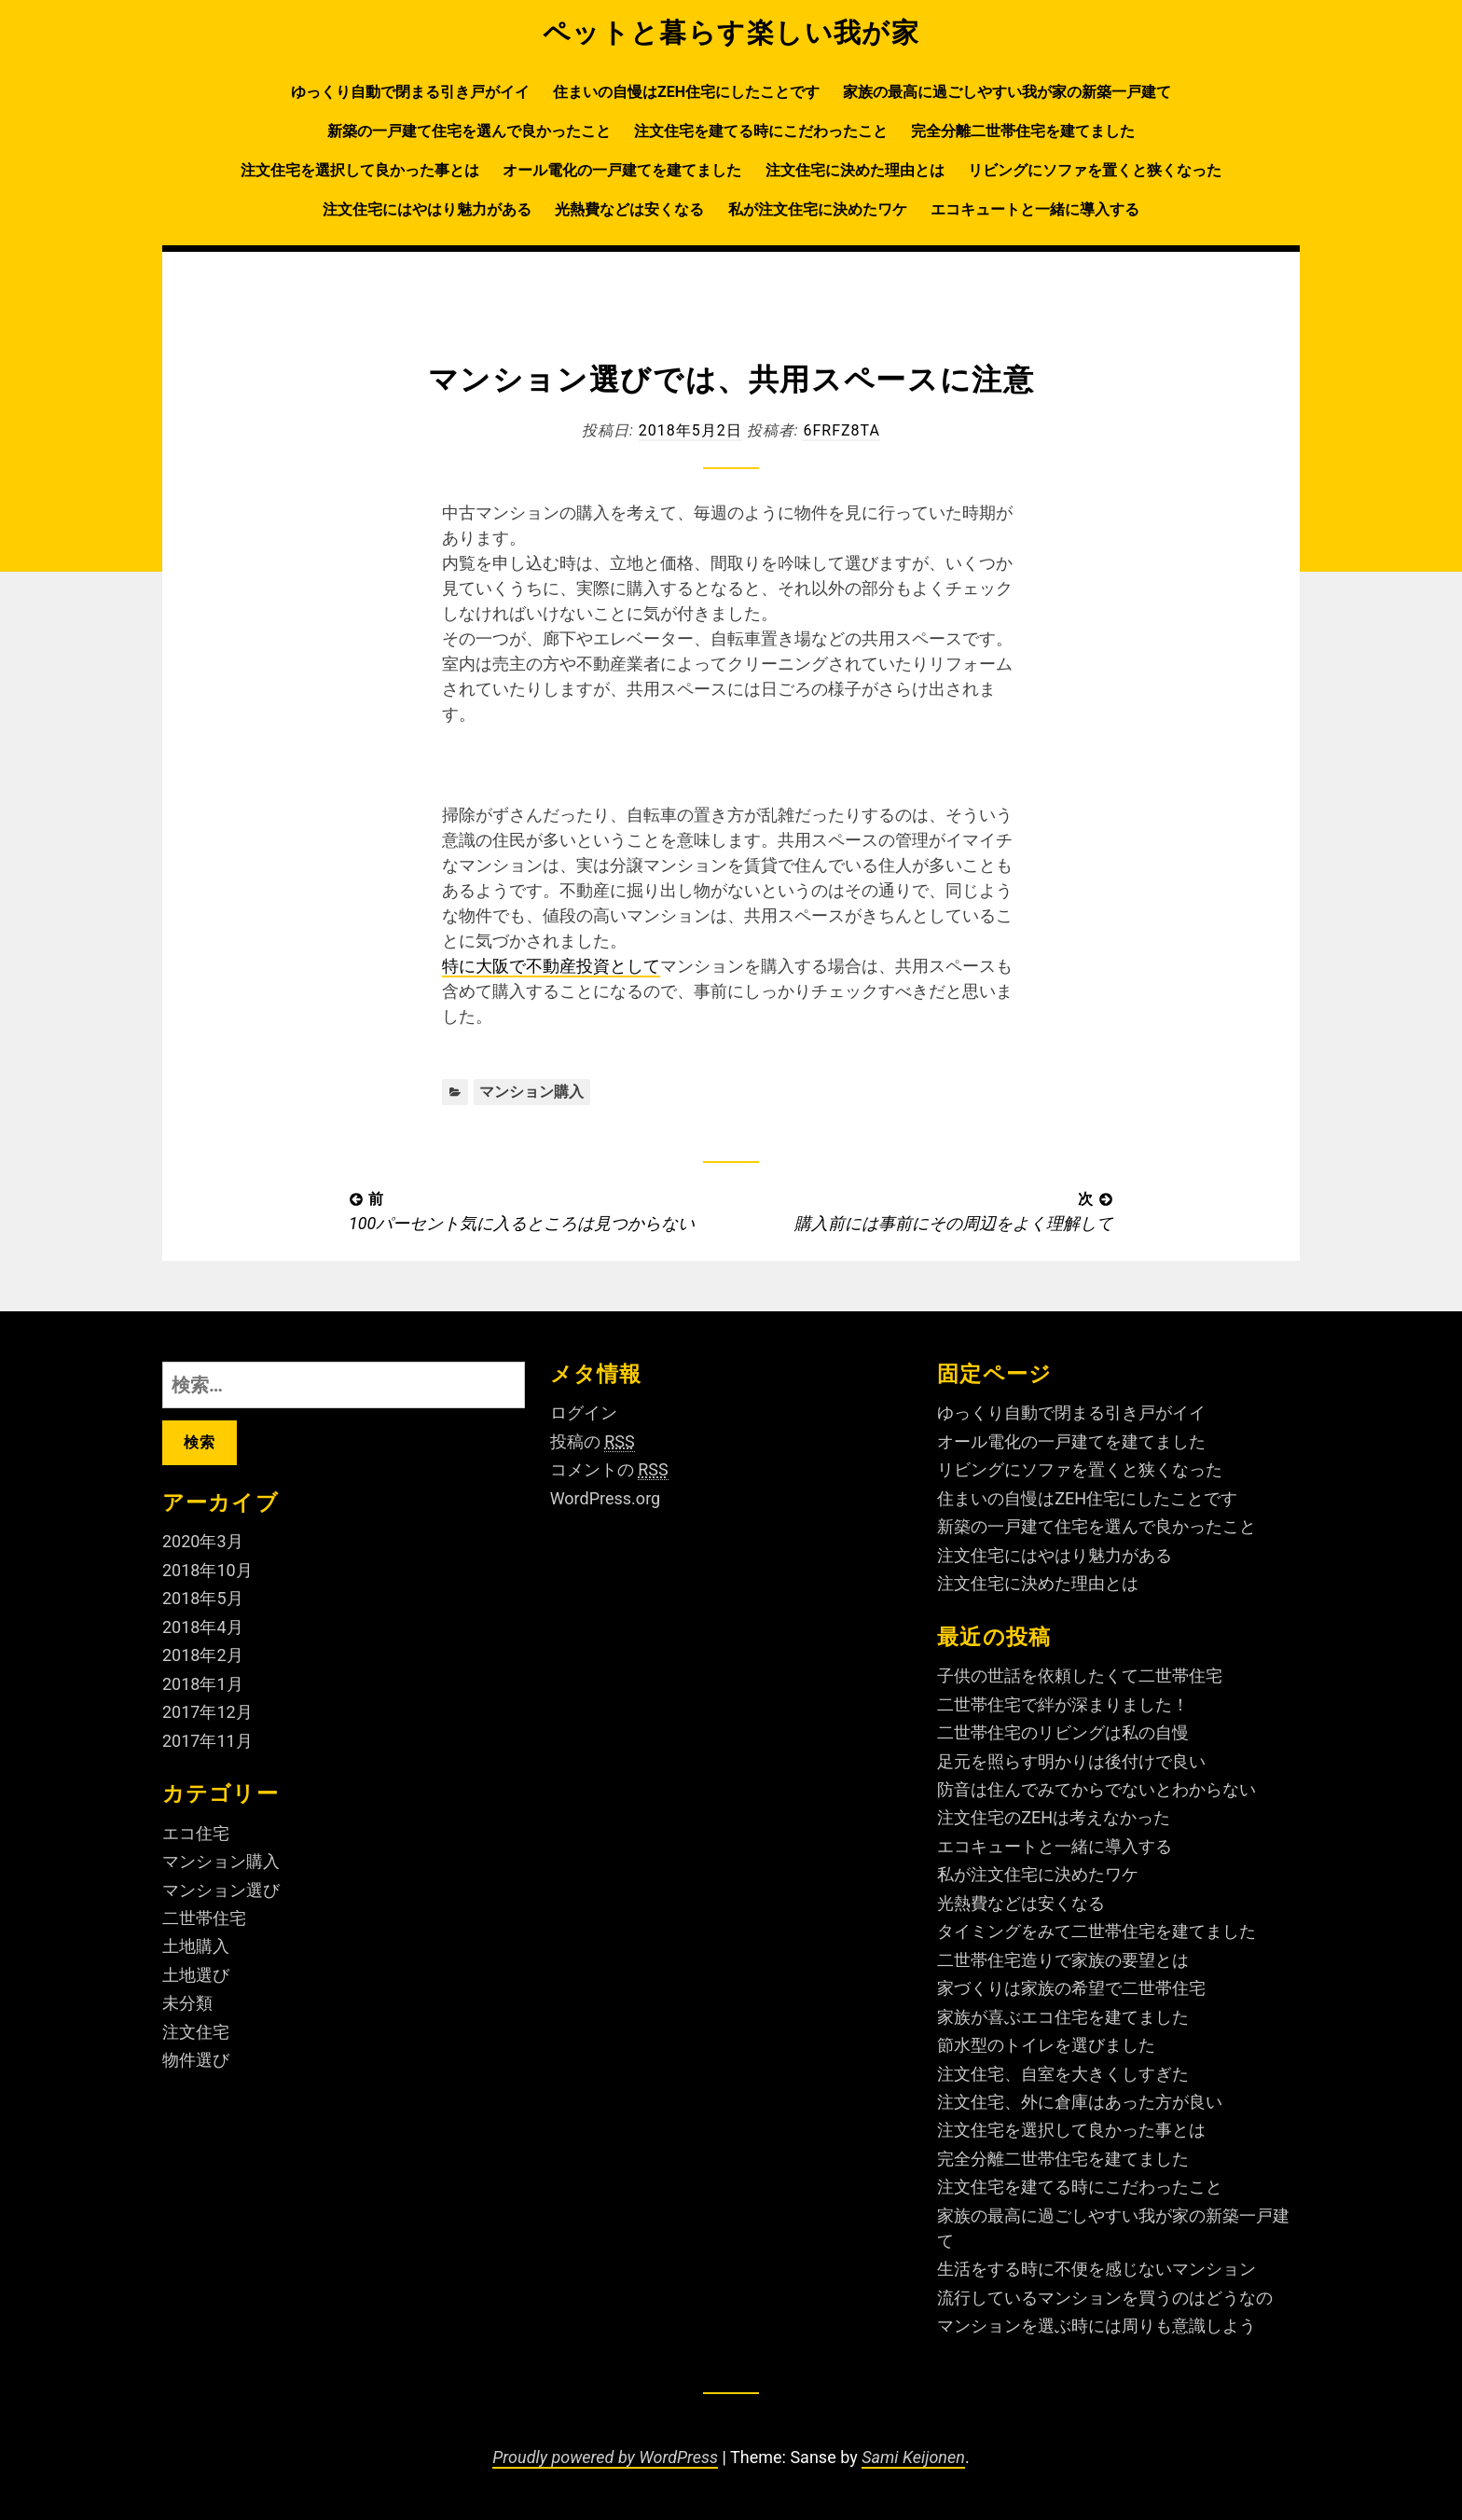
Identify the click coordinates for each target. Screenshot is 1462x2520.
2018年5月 (202, 1598)
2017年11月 (207, 1741)
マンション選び (221, 1890)
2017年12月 (207, 1712)
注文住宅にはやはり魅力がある (427, 209)
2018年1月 (202, 1684)
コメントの (609, 1470)
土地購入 (195, 1946)
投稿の (592, 1442)
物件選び (195, 2060)
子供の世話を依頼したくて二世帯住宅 (1079, 1675)
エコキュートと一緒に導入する (1035, 209)
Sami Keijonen (913, 2457)
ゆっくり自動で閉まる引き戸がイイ (410, 92)
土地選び (195, 1975)
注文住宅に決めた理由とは (855, 170)
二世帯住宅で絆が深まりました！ (1063, 1704)
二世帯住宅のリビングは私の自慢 (1063, 1732)
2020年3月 (202, 1541)
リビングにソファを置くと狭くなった (1094, 170)
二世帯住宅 (204, 1918)
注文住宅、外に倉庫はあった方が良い (1079, 2102)
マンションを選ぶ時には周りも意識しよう (1096, 2325)
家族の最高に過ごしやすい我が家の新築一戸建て (1007, 92)
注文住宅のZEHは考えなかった (1053, 1817)
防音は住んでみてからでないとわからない (1096, 1789)
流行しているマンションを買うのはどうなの (1105, 2297)
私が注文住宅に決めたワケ (817, 209)
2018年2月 (202, 1655)
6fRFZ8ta (841, 430)
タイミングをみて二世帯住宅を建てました (1096, 1931)
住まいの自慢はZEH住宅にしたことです (686, 92)
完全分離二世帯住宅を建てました (1023, 131)
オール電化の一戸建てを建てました (622, 170)
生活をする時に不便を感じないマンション (1096, 2268)
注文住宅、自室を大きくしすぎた (1063, 2074)
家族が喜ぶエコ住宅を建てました (1063, 2017)
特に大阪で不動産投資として (551, 966)
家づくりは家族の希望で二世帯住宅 (1071, 1988)
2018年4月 (202, 1627)
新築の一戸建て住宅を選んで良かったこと (469, 131)
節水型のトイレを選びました (1046, 2045)
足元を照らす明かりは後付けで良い (1071, 1761)
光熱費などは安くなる (629, 209)
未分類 (187, 2003)
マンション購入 (531, 1092)
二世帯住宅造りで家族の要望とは (1063, 1960)
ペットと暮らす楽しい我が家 (731, 32)
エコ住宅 (195, 1833)
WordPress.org (605, 1498)
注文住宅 (195, 2032)
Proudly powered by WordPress (605, 2457)
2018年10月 (207, 1570)
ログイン (583, 1412)
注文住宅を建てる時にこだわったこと (761, 131)
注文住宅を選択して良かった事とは (360, 170)
